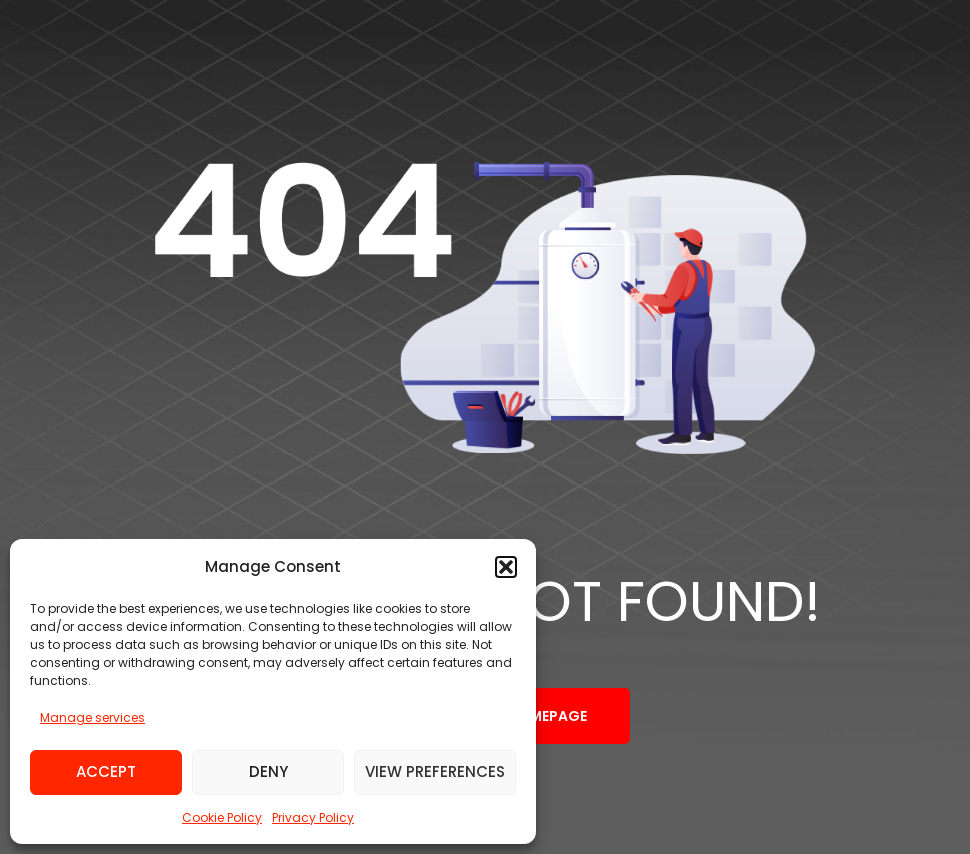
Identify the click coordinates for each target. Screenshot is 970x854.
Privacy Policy (313, 817)
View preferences (435, 771)
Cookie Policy (222, 817)
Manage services (92, 717)
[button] (506, 567)
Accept (106, 771)
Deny (268, 771)
